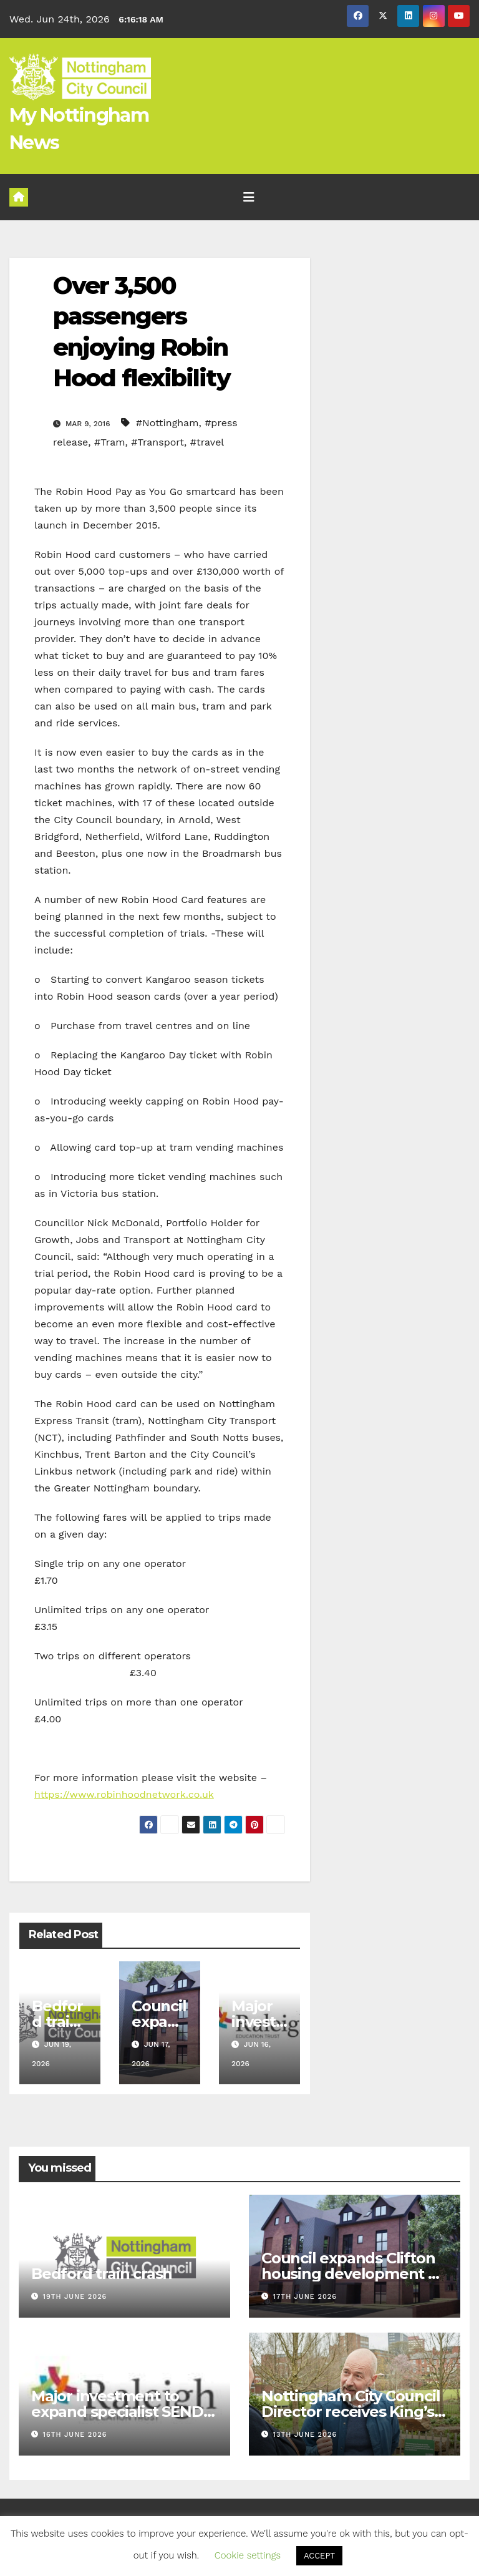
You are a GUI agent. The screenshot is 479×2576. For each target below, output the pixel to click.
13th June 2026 (305, 2435)
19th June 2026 (75, 2297)
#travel (207, 442)
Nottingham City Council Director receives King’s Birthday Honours (350, 2411)
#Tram (109, 442)
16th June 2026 (75, 2435)
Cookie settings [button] (248, 2555)
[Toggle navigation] (249, 197)
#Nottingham (167, 423)
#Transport (157, 442)
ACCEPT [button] (319, 2555)
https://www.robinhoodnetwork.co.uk (124, 1794)
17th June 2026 (305, 2297)
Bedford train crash (57, 2021)
